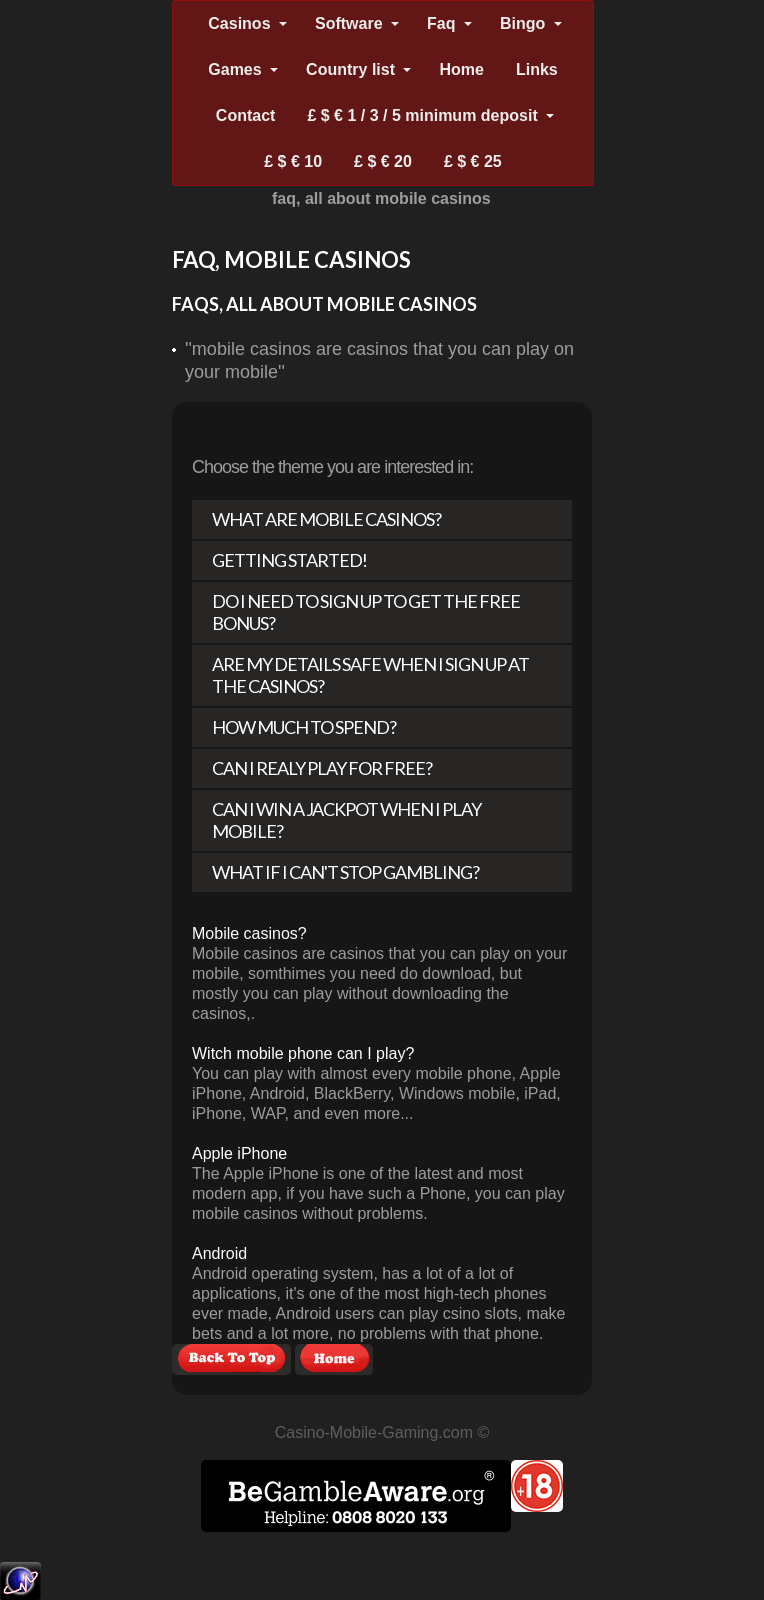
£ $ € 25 (473, 161)
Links (537, 69)
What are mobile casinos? (326, 519)
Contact (246, 115)
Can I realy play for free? (322, 768)
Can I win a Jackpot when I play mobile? (346, 820)
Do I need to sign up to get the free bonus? (366, 612)
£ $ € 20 (383, 161)
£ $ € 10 (293, 161)
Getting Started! (289, 560)
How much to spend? (304, 727)
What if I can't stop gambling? (345, 872)
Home (461, 69)
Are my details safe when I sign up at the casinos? (370, 675)
